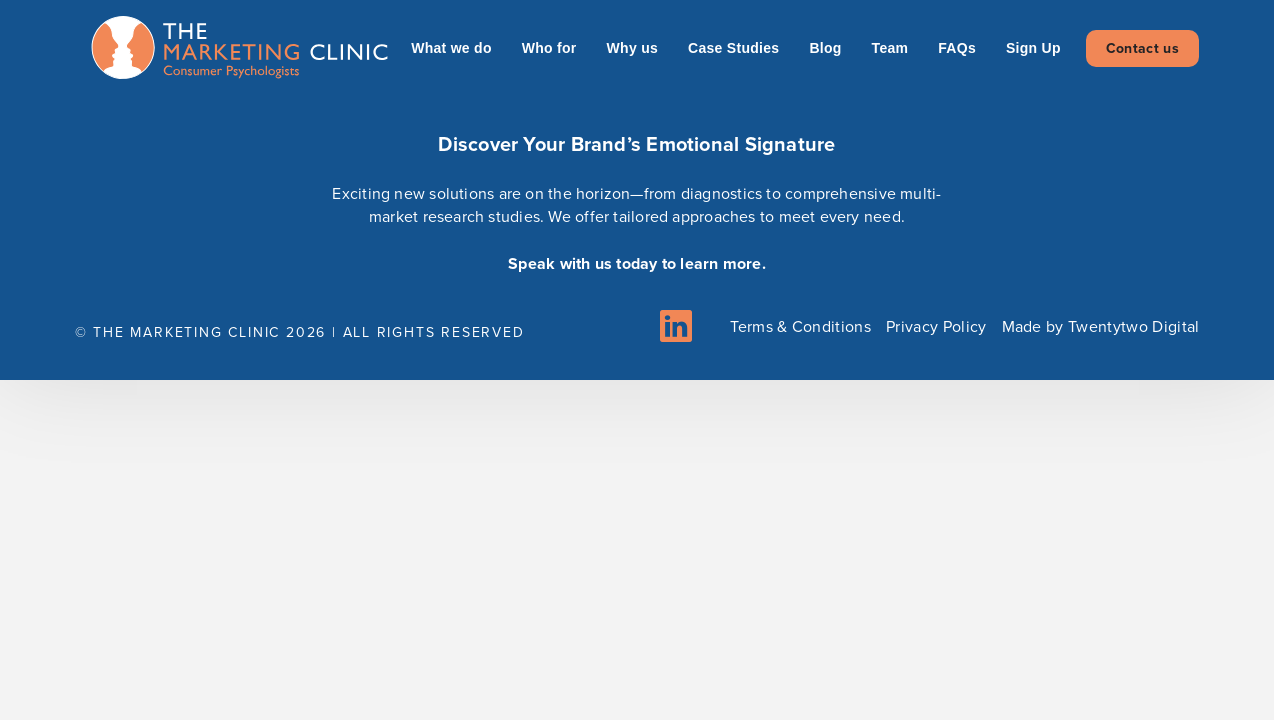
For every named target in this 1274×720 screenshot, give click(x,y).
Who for (549, 48)
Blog (825, 48)
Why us (632, 48)
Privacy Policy (936, 326)
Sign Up (1033, 48)
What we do (451, 48)
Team (890, 48)
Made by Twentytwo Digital (1101, 326)
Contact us (1142, 48)
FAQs (957, 48)
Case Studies (733, 48)
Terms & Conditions (800, 326)
